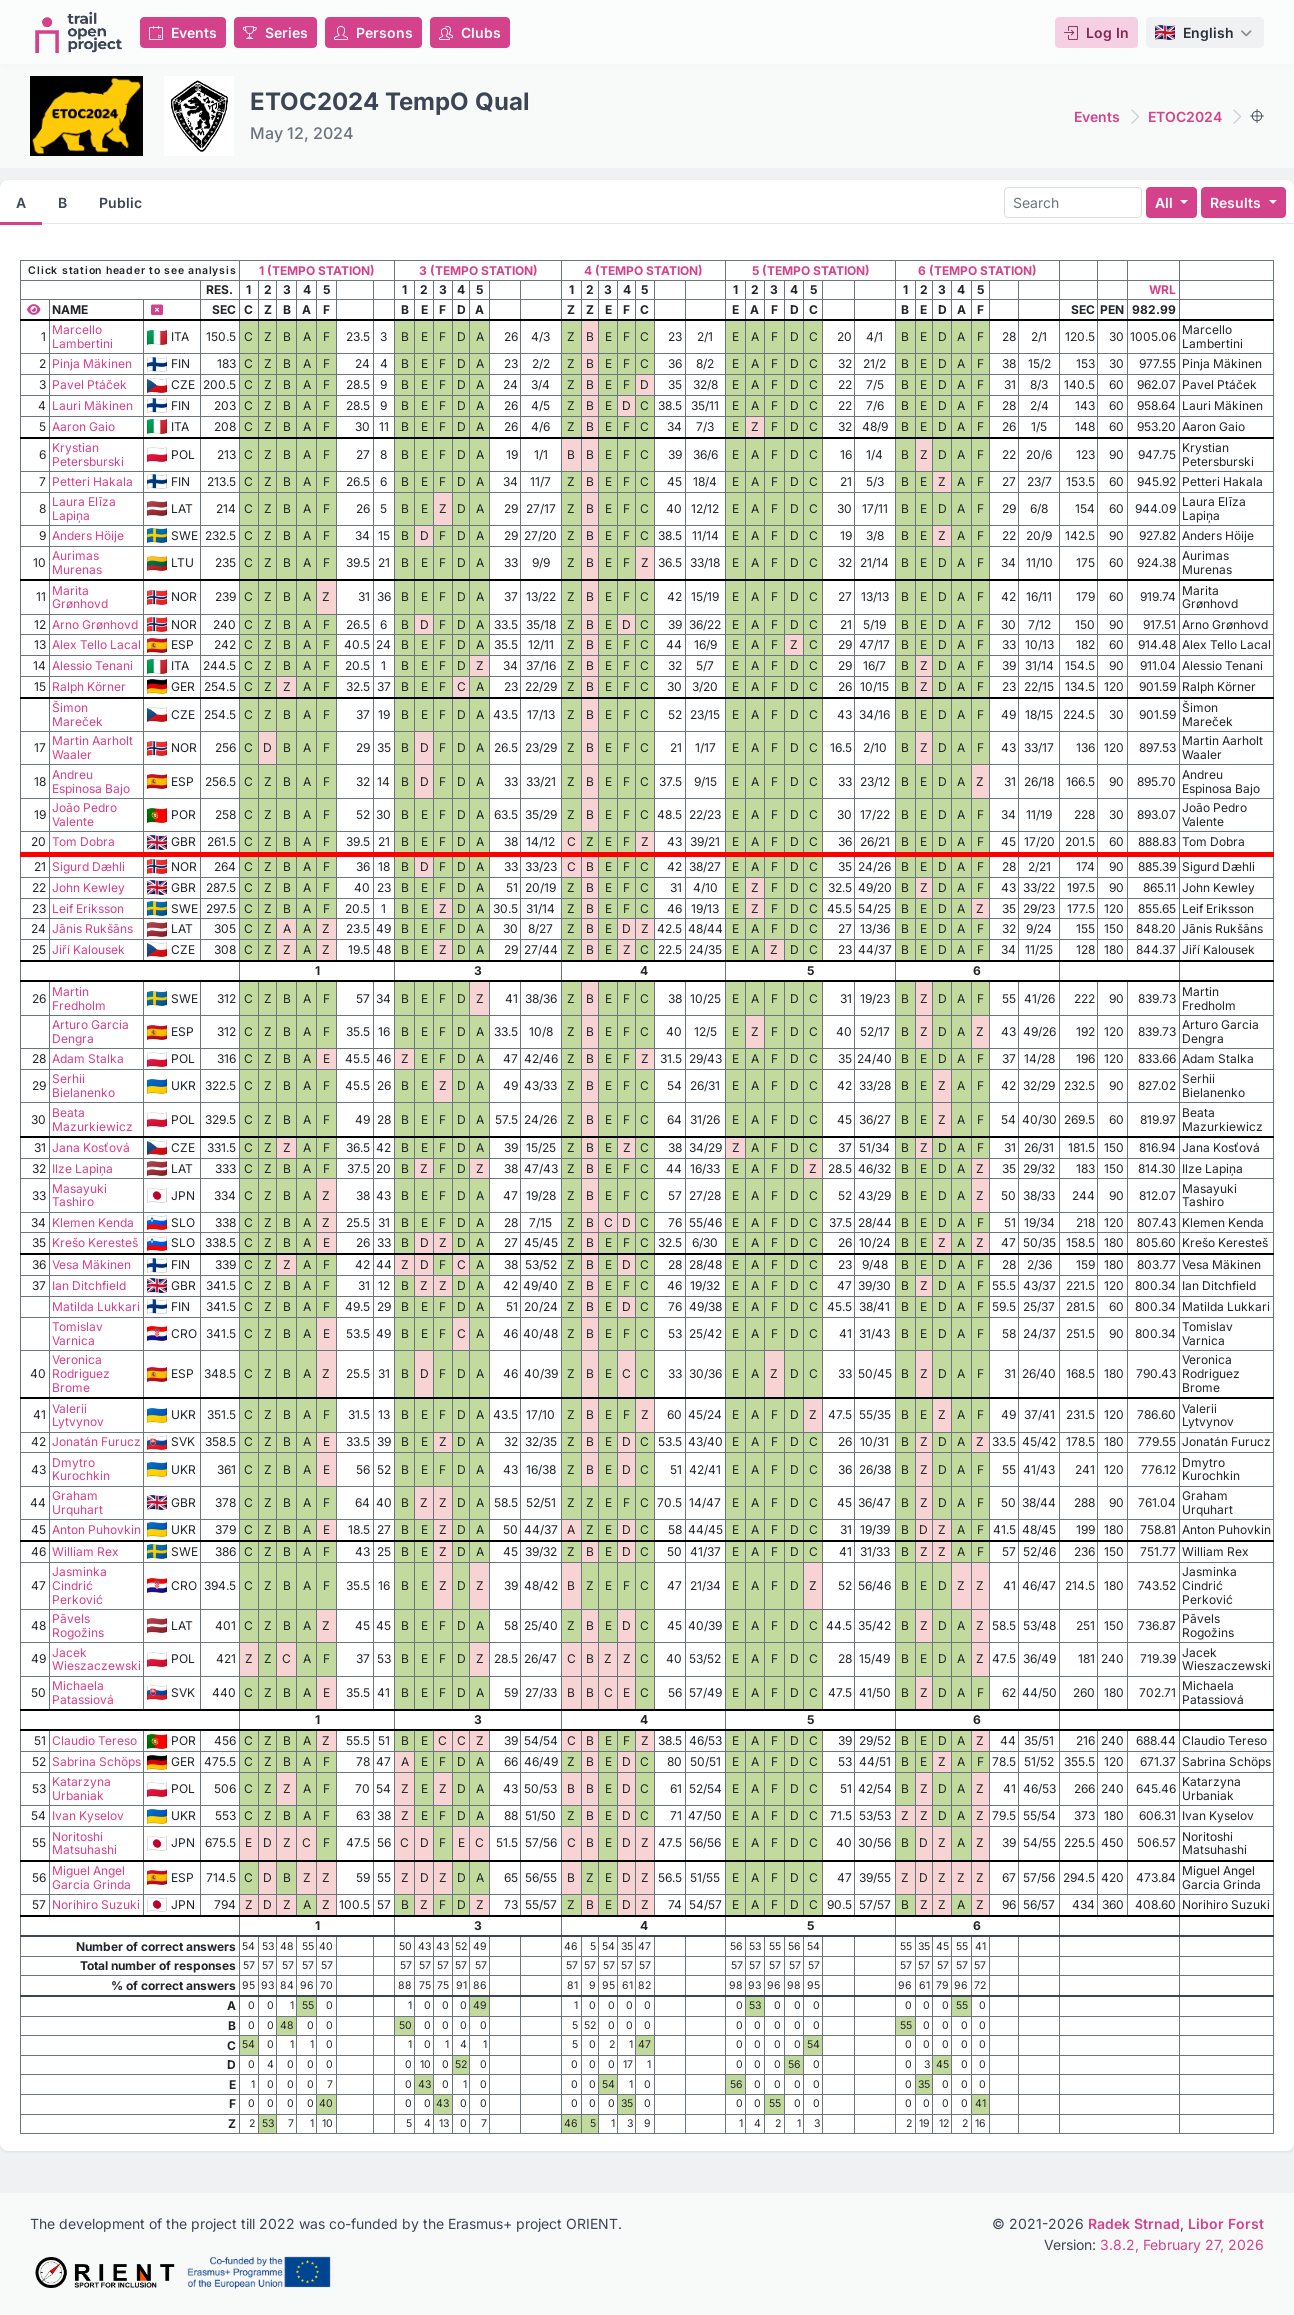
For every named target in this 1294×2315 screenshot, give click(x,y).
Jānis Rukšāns (92, 928)
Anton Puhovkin (96, 1529)
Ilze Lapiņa (82, 1168)
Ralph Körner (89, 686)
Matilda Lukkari (96, 1306)
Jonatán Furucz (96, 1441)
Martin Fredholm (79, 998)
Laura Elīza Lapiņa (84, 508)
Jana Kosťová (91, 1147)
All (1166, 202)
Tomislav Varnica (77, 1333)
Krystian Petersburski (88, 454)
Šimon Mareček (77, 714)
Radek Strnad (1134, 2223)
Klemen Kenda (93, 1222)
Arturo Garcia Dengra (90, 1031)
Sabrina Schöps (96, 1761)
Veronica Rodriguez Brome (81, 1373)
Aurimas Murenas (77, 562)
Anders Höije (88, 535)
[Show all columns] (34, 309)
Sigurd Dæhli (88, 866)
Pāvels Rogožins (78, 1625)
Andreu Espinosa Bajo (91, 781)
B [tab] (62, 202)
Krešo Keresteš (95, 1242)
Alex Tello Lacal (96, 644)
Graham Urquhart (77, 1502)
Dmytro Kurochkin (81, 1469)
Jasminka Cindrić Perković (79, 1585)
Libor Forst (1226, 2223)
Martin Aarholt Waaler (92, 747)
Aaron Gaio (83, 426)
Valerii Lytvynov (78, 1415)
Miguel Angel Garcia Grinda (91, 1877)
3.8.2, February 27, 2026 (1182, 2244)
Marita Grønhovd (80, 597)
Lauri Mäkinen (92, 405)
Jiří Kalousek (88, 949)
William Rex (85, 1551)
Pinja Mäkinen (92, 363)
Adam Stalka (88, 1058)
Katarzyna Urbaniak (81, 1788)
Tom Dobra (83, 841)
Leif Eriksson (88, 908)
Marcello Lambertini (82, 336)
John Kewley (88, 887)
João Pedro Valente (84, 814)
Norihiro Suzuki (96, 1904)
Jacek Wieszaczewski (96, 1659)
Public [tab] (120, 202)
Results (1237, 202)
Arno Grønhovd (95, 624)
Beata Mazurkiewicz (92, 1119)
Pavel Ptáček (89, 384)
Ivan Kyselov (88, 1815)
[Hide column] (157, 309)
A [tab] (21, 202)
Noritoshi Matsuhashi (84, 1843)
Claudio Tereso (94, 1740)
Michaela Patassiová (83, 1692)
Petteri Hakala (92, 481)
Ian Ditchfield (89, 1285)
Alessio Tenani (92, 665)
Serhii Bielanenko (83, 1085)
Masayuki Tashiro (79, 1195)
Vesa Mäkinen (91, 1264)
